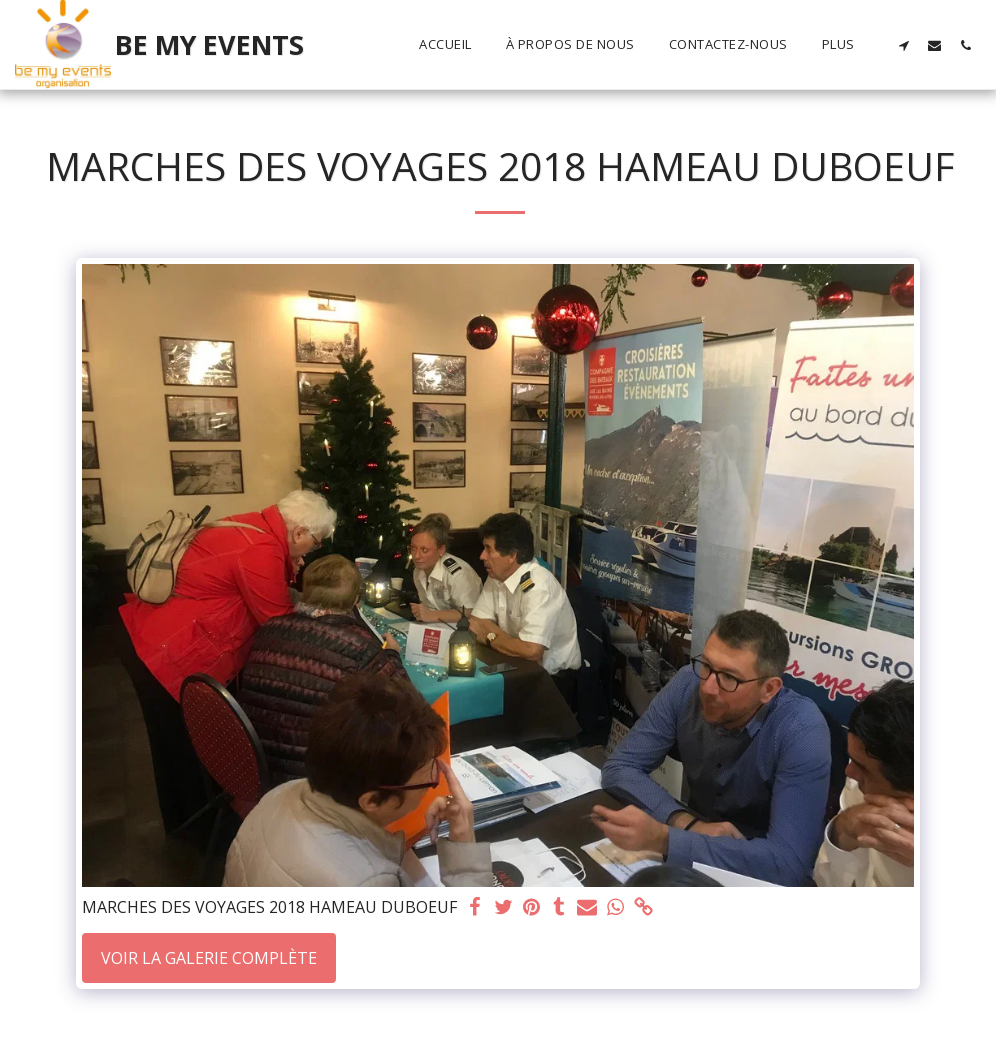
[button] (903, 45)
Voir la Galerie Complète (209, 958)
